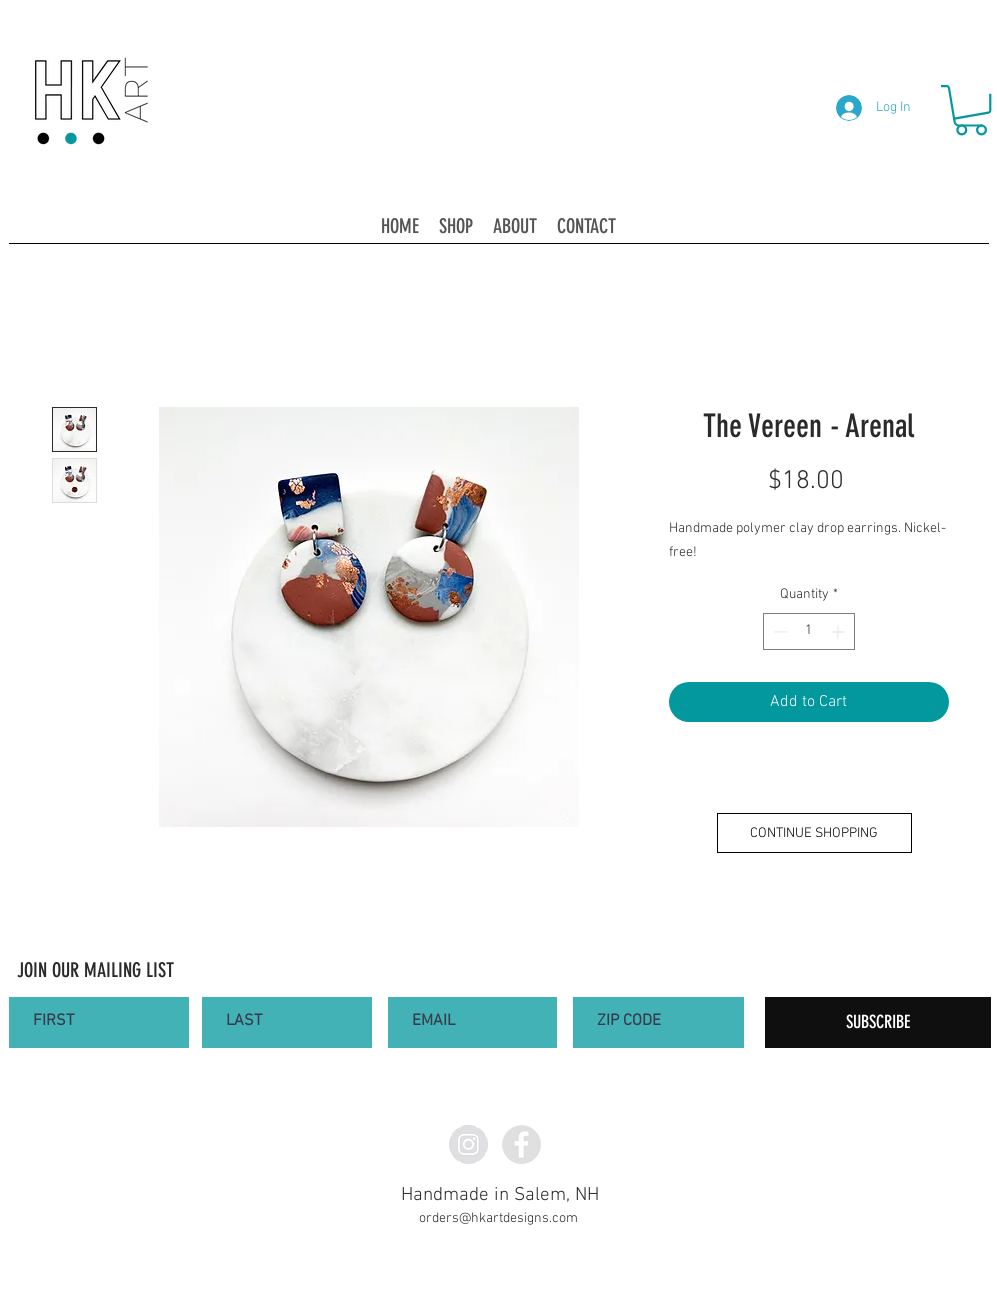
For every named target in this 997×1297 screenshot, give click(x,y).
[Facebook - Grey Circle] (521, 1144)
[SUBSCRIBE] (878, 1022)
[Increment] (839, 631)
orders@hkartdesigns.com (498, 1218)
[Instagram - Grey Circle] (468, 1144)
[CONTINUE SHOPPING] (814, 833)
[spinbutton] (809, 631)
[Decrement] (778, 631)
